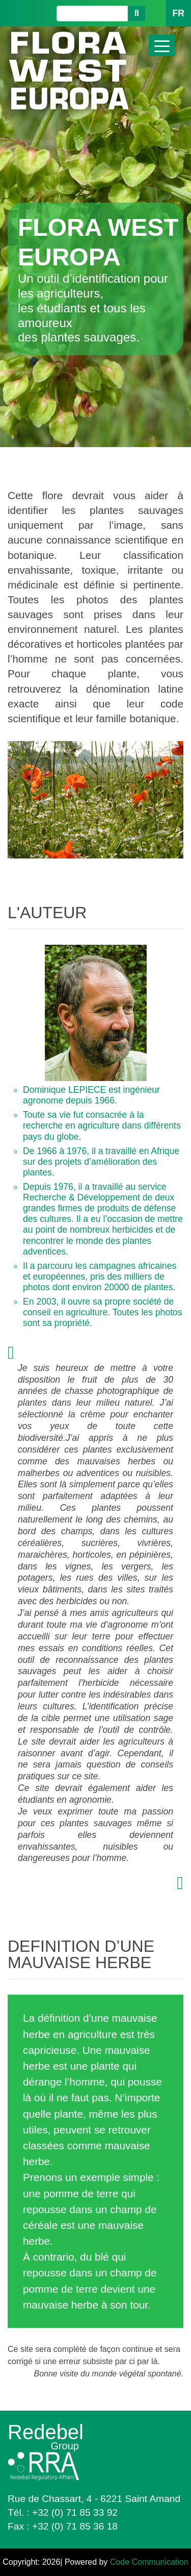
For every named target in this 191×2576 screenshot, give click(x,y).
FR (178, 13)
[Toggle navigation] (162, 45)
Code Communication (149, 2562)
